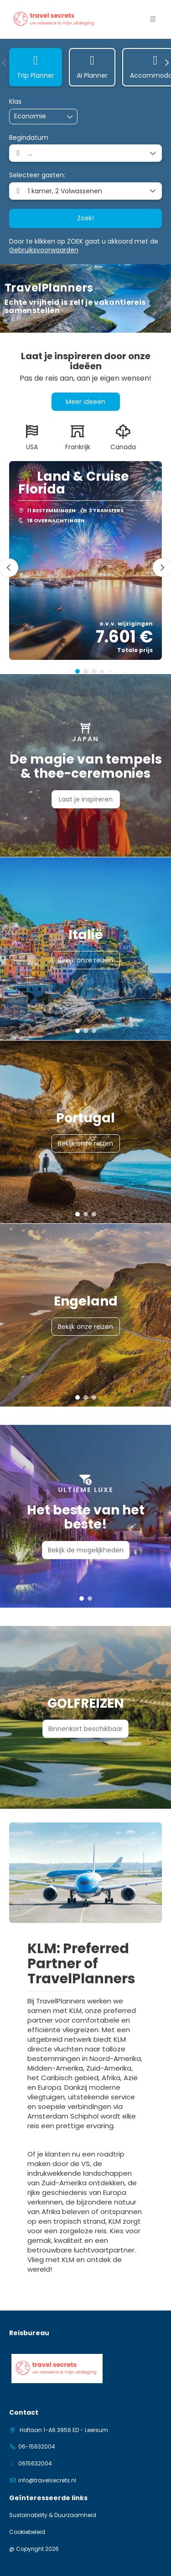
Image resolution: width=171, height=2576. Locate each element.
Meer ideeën (85, 401)
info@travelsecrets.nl (47, 2480)
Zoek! (85, 218)
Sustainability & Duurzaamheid (52, 2515)
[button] (4, 62)
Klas (15, 101)
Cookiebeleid (27, 2532)
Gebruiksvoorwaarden (43, 250)
